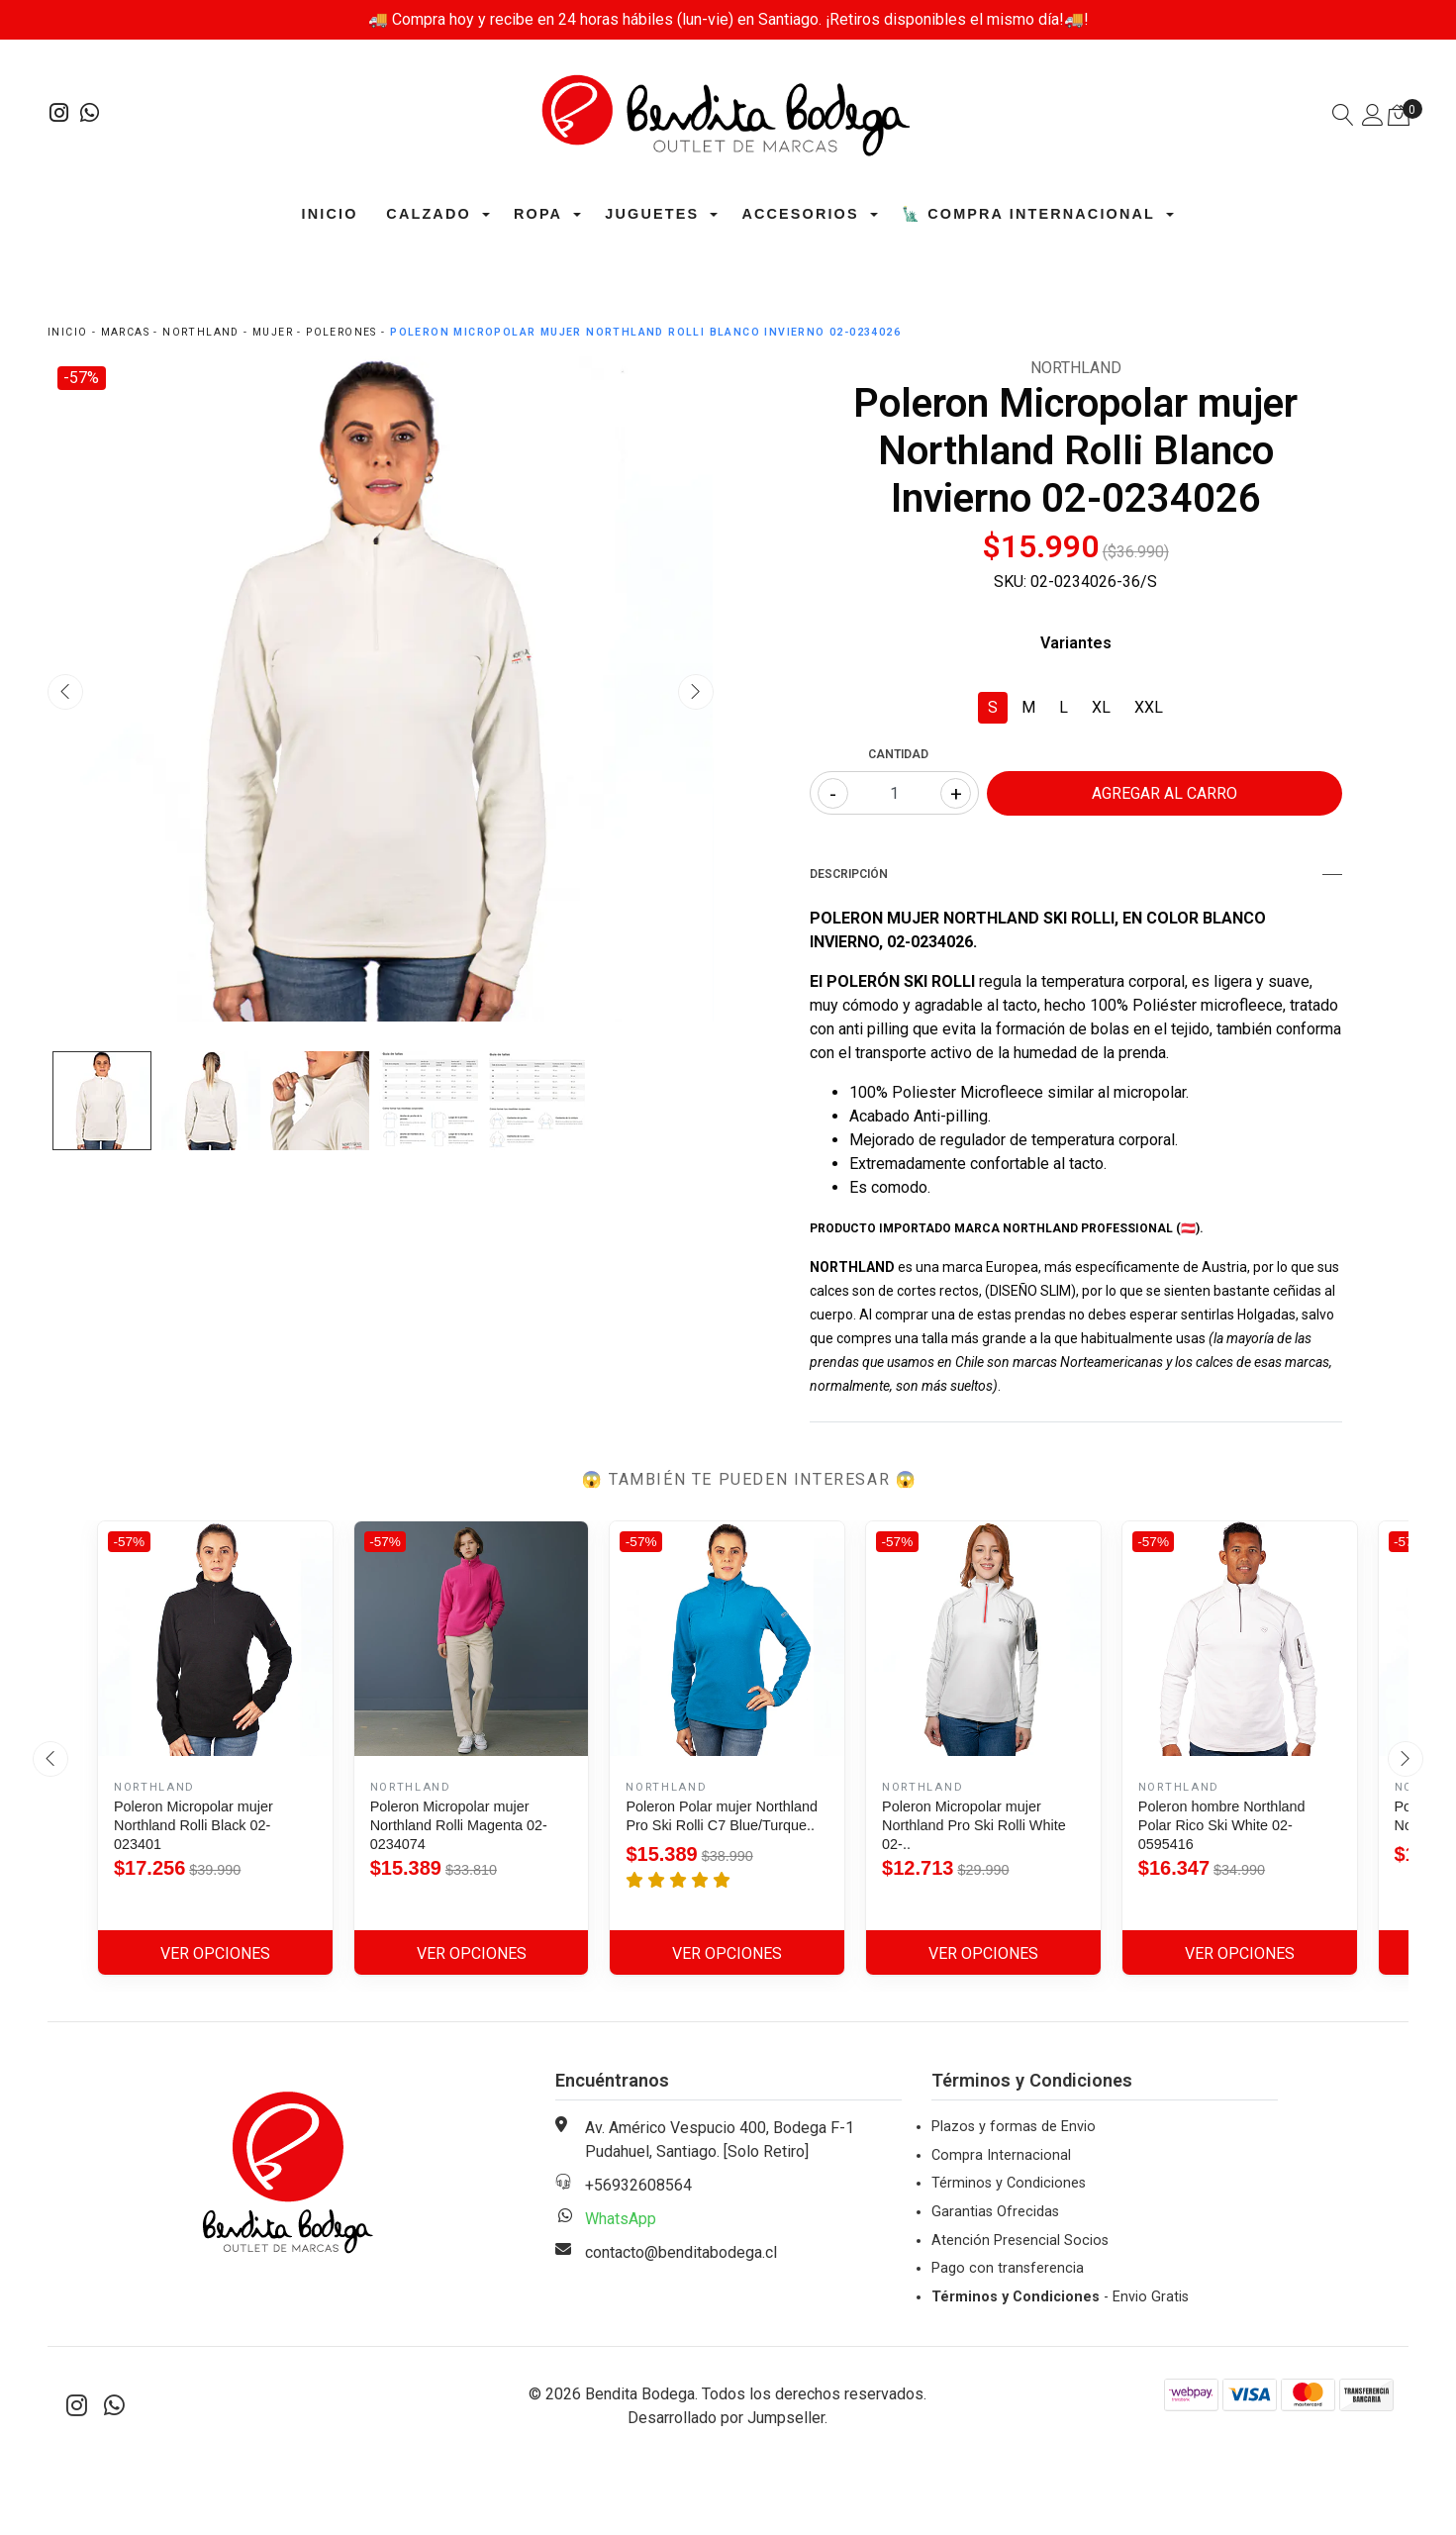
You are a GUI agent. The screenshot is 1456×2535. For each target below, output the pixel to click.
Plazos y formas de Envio (1013, 2126)
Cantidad (898, 754)
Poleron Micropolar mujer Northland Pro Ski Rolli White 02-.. (974, 1825)
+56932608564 (638, 2185)
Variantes (1076, 643)
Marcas (125, 332)
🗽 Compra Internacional (1028, 214)
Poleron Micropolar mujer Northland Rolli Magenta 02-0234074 (458, 1825)
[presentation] (65, 692)
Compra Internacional (1001, 2155)
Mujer (272, 332)
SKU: (1010, 581)
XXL (1148, 707)
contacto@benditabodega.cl (681, 2252)
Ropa (538, 214)
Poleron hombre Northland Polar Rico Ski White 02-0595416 (1222, 1825)
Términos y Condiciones (1008, 2183)
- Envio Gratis (1060, 2297)
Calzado (428, 214)
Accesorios (799, 214)
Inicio (330, 214)
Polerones (341, 332)
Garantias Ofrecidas (995, 2211)
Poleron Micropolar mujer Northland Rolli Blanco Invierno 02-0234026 (645, 332)
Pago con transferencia (1007, 2268)
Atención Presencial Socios (1020, 2240)
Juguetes (652, 214)
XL (1101, 707)
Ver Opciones (215, 1953)
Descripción (1076, 874)
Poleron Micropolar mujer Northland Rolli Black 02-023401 (193, 1825)
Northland (201, 332)
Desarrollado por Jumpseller (726, 2417)
